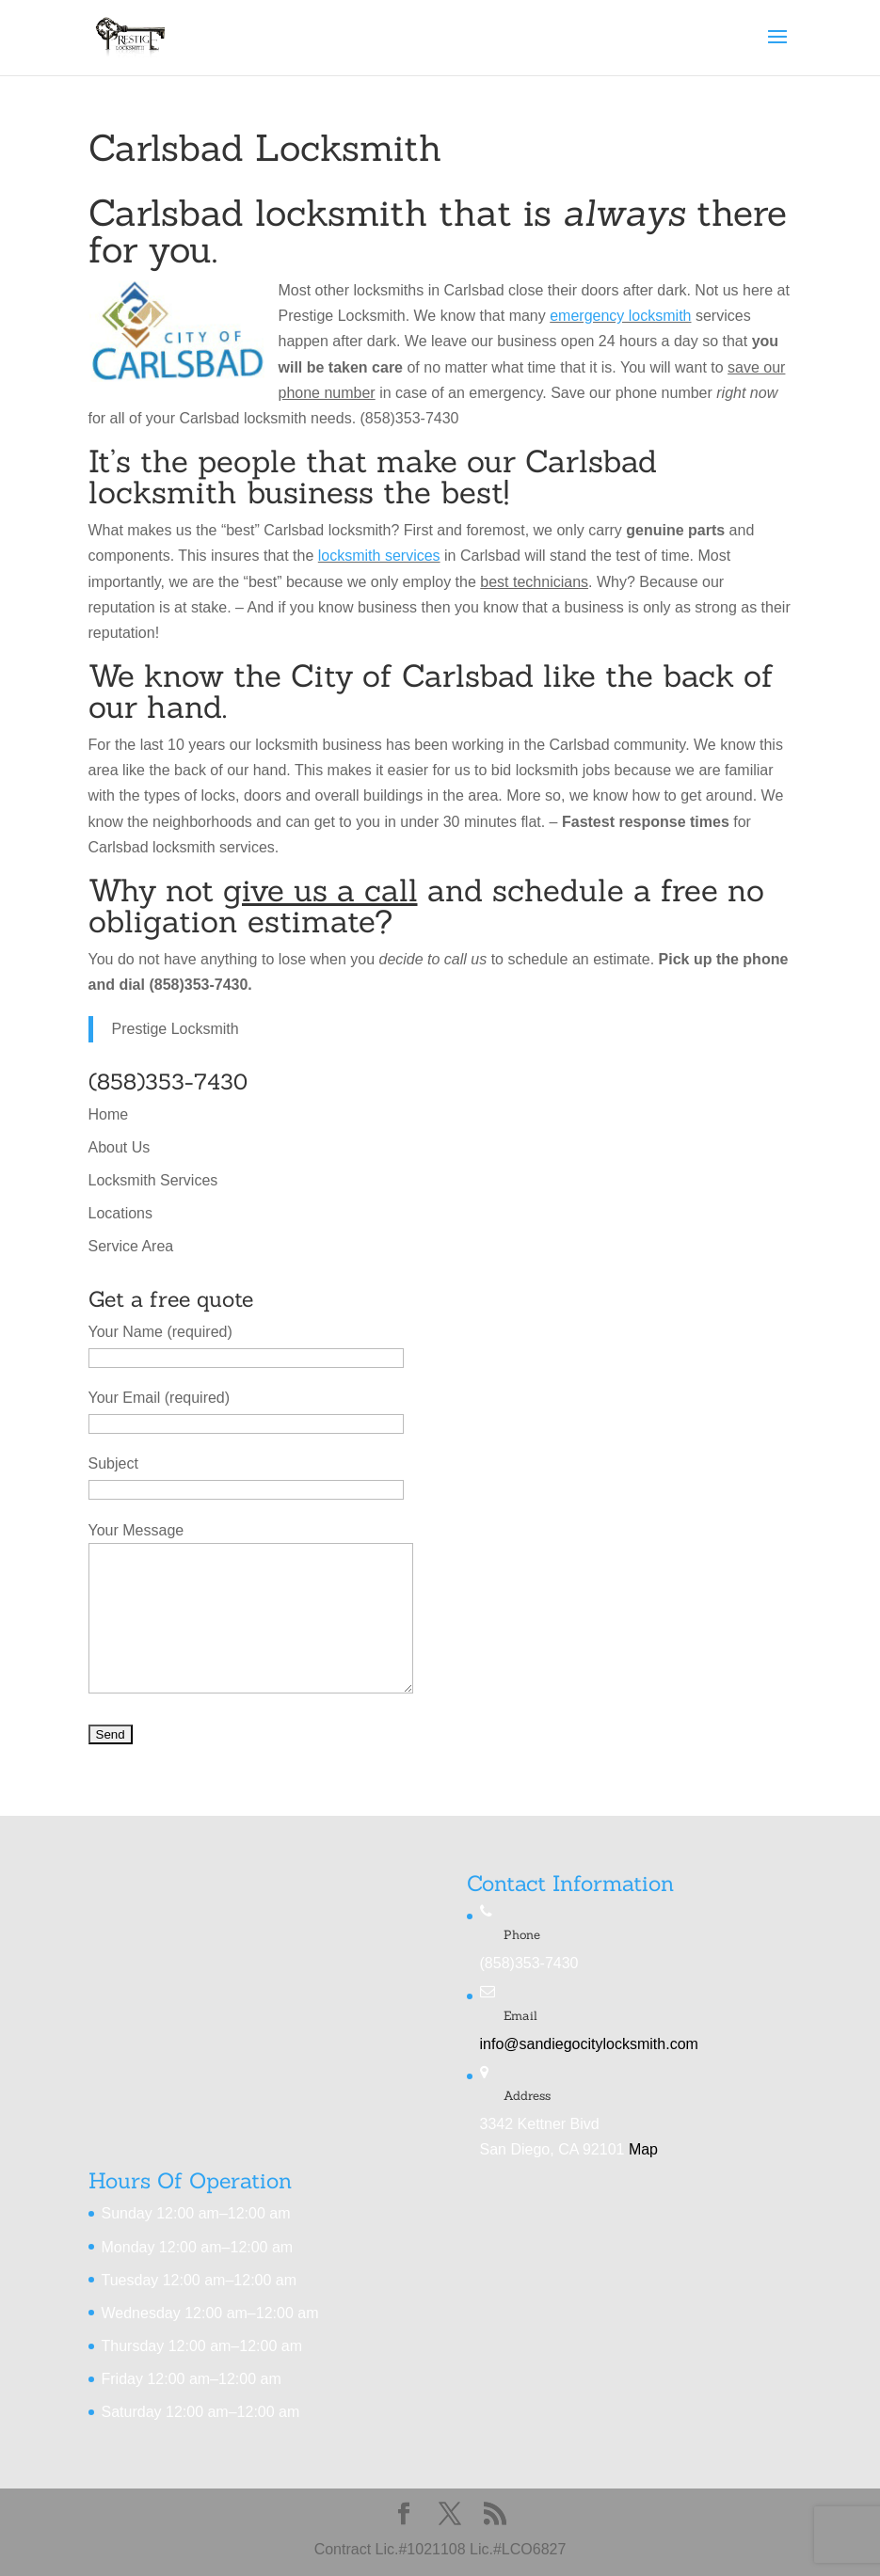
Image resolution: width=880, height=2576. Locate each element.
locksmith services (379, 556)
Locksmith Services (153, 1180)
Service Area (131, 1246)
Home (108, 1114)
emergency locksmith (620, 316)
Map (643, 2149)
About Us (119, 1147)
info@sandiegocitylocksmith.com (589, 2044)
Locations (120, 1213)
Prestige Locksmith (175, 1029)
